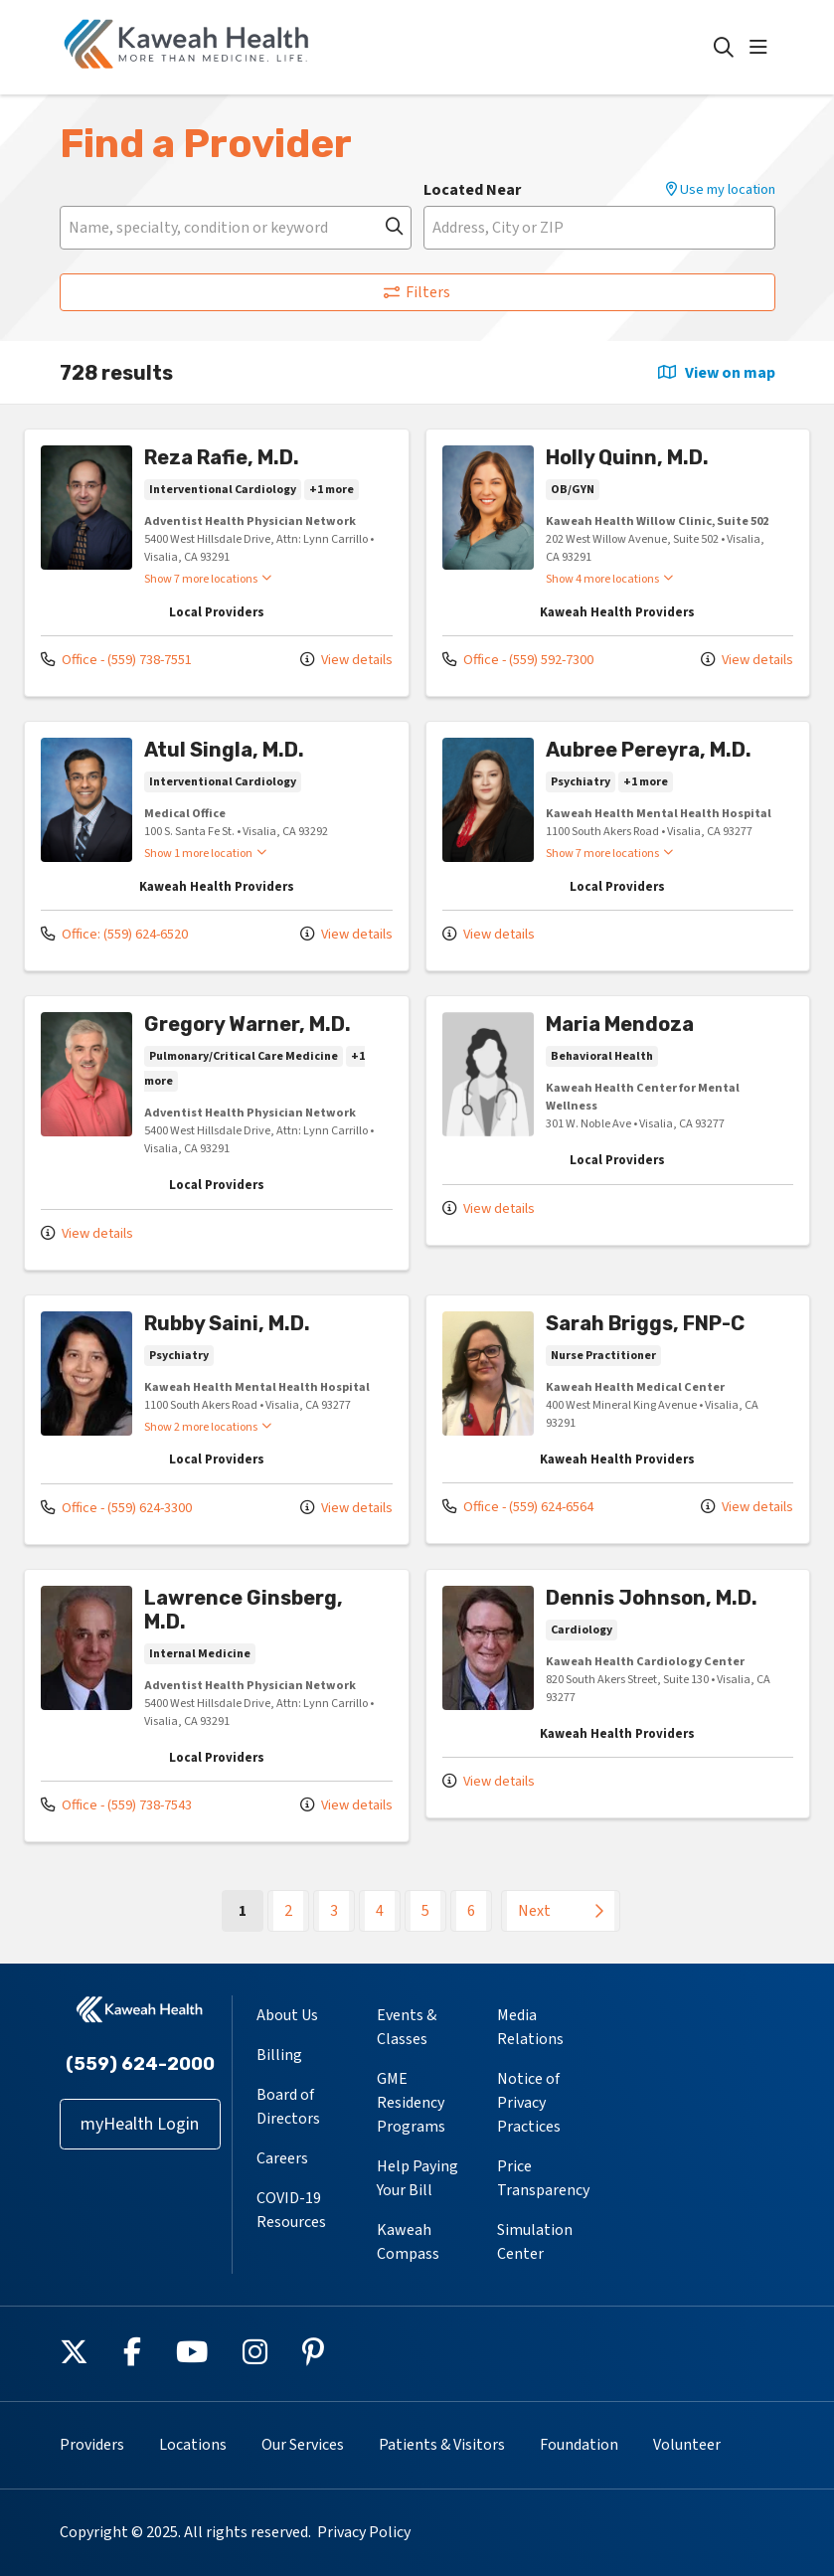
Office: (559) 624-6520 (114, 934)
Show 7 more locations (200, 579)
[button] (762, 48)
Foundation (579, 2445)
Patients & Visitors (442, 2445)
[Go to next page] (560, 1911)
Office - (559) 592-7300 (517, 659)
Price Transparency (543, 2178)
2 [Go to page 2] (288, 1911)
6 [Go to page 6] (471, 1911)
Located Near (472, 190)
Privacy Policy (364, 2532)
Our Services (302, 2445)
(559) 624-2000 (140, 2064)
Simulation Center (535, 2242)
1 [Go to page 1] (251, 1910)
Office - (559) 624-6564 (517, 1506)
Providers (92, 2445)
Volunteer (687, 2445)
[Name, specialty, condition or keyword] (236, 228)
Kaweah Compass (408, 2242)
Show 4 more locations (602, 579)
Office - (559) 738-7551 (116, 659)
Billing (279, 2055)
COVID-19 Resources (291, 2210)
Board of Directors (288, 2107)
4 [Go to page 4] (380, 1911)
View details (346, 659)
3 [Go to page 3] (334, 1911)
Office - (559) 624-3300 (116, 1507)
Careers (282, 2158)
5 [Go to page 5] (425, 1911)
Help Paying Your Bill (417, 2178)
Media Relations (530, 2027)
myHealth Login (140, 2124)
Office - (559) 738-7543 (116, 1805)
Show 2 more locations (200, 1427)
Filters (417, 292)
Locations (193, 2445)
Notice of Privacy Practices (529, 2103)
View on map (716, 373)
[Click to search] (724, 48)
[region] (417, 1184)
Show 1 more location (198, 853)
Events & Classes (406, 2027)
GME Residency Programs (411, 2103)
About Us (287, 2015)
